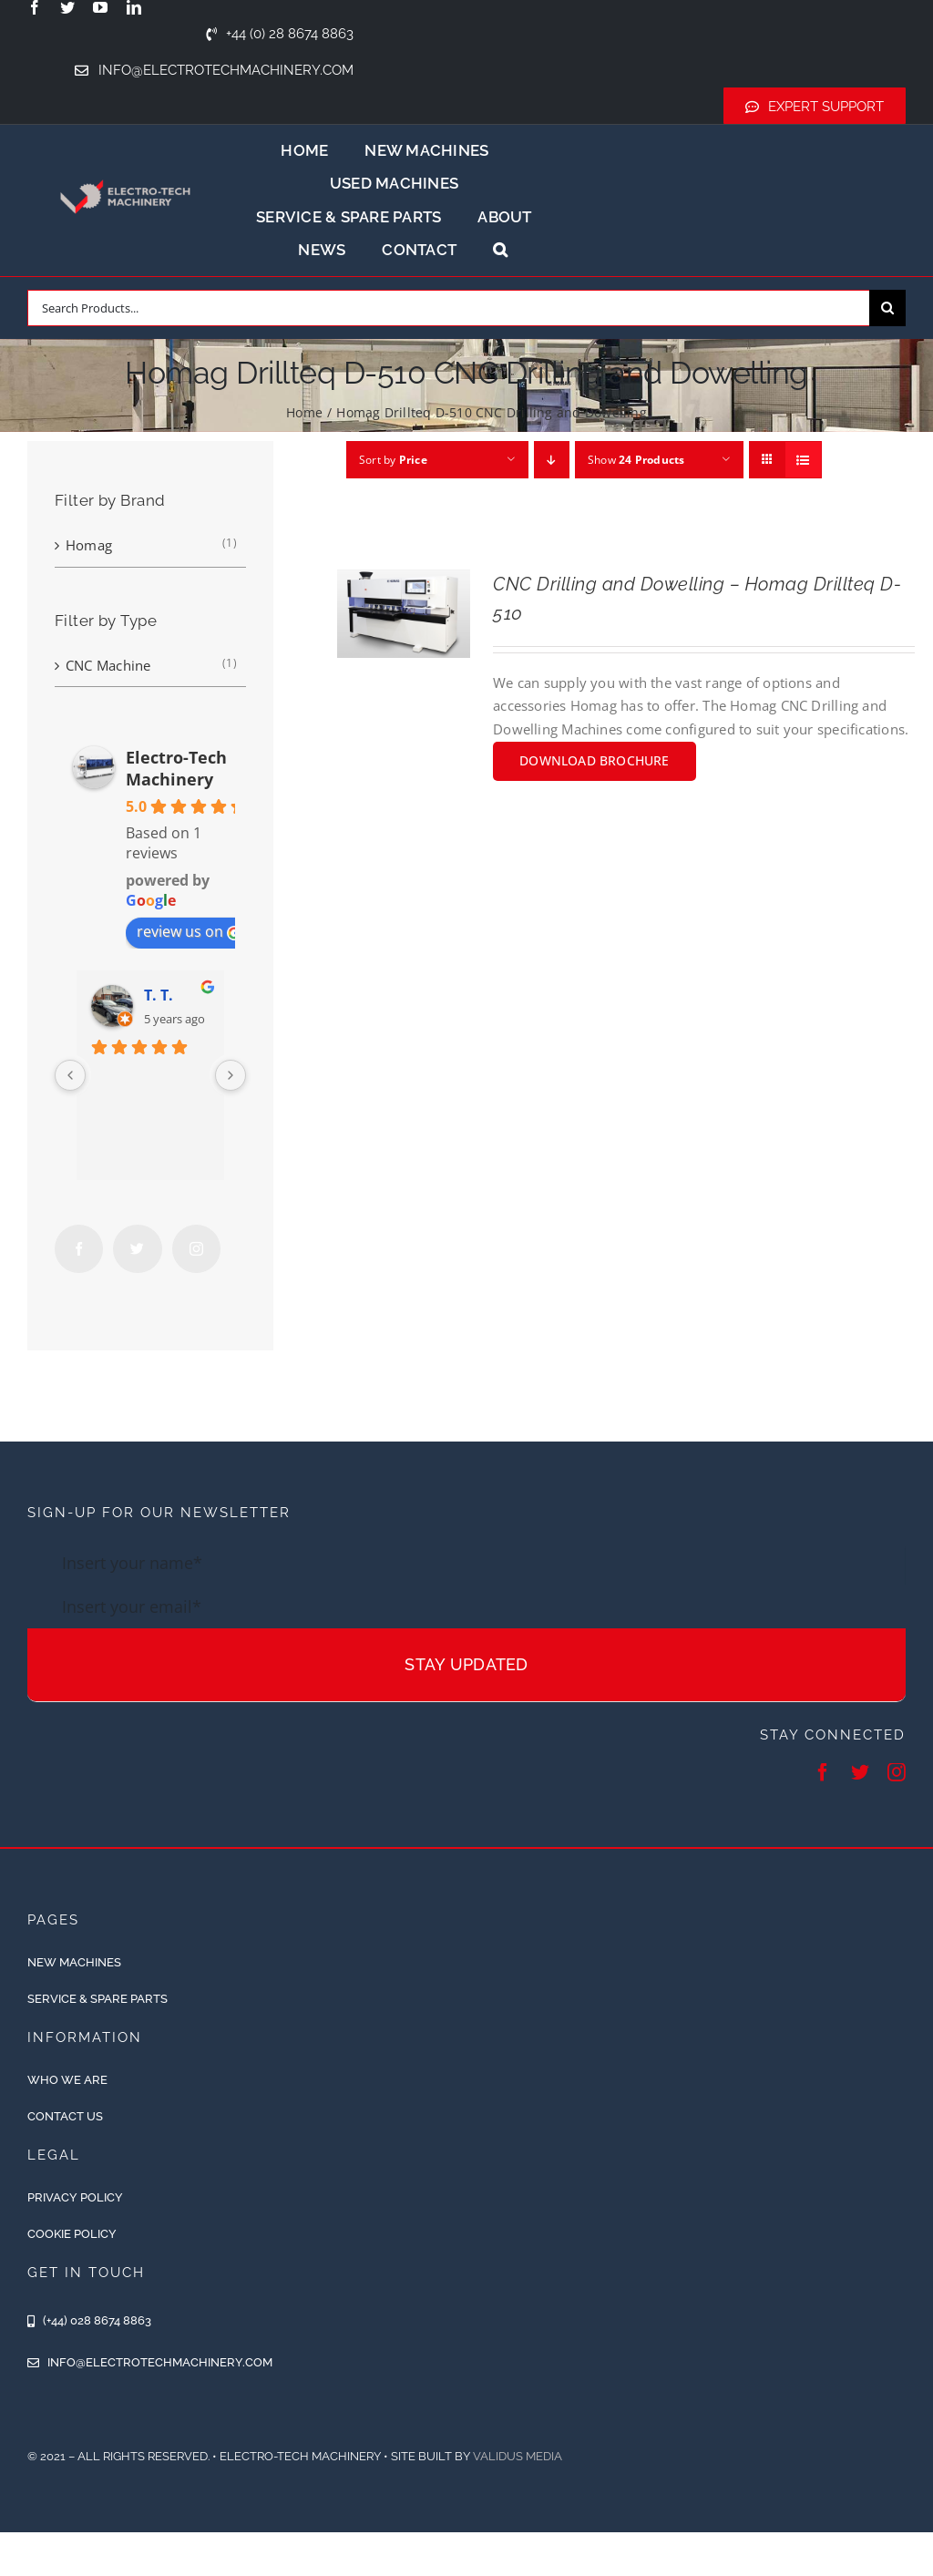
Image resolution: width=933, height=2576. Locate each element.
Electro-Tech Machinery (176, 768)
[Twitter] (137, 1249)
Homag (89, 545)
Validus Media (517, 2456)
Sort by (393, 459)
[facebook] (34, 7)
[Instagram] (196, 1249)
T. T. (158, 995)
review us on (189, 931)
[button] (500, 249)
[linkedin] (134, 7)
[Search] (887, 308)
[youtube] (100, 7)
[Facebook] (79, 1249)
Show (636, 459)
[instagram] (896, 1772)
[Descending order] (551, 459)
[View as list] (803, 459)
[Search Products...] (448, 308)
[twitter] (67, 7)
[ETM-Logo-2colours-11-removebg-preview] (125, 169)
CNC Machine (108, 665)
